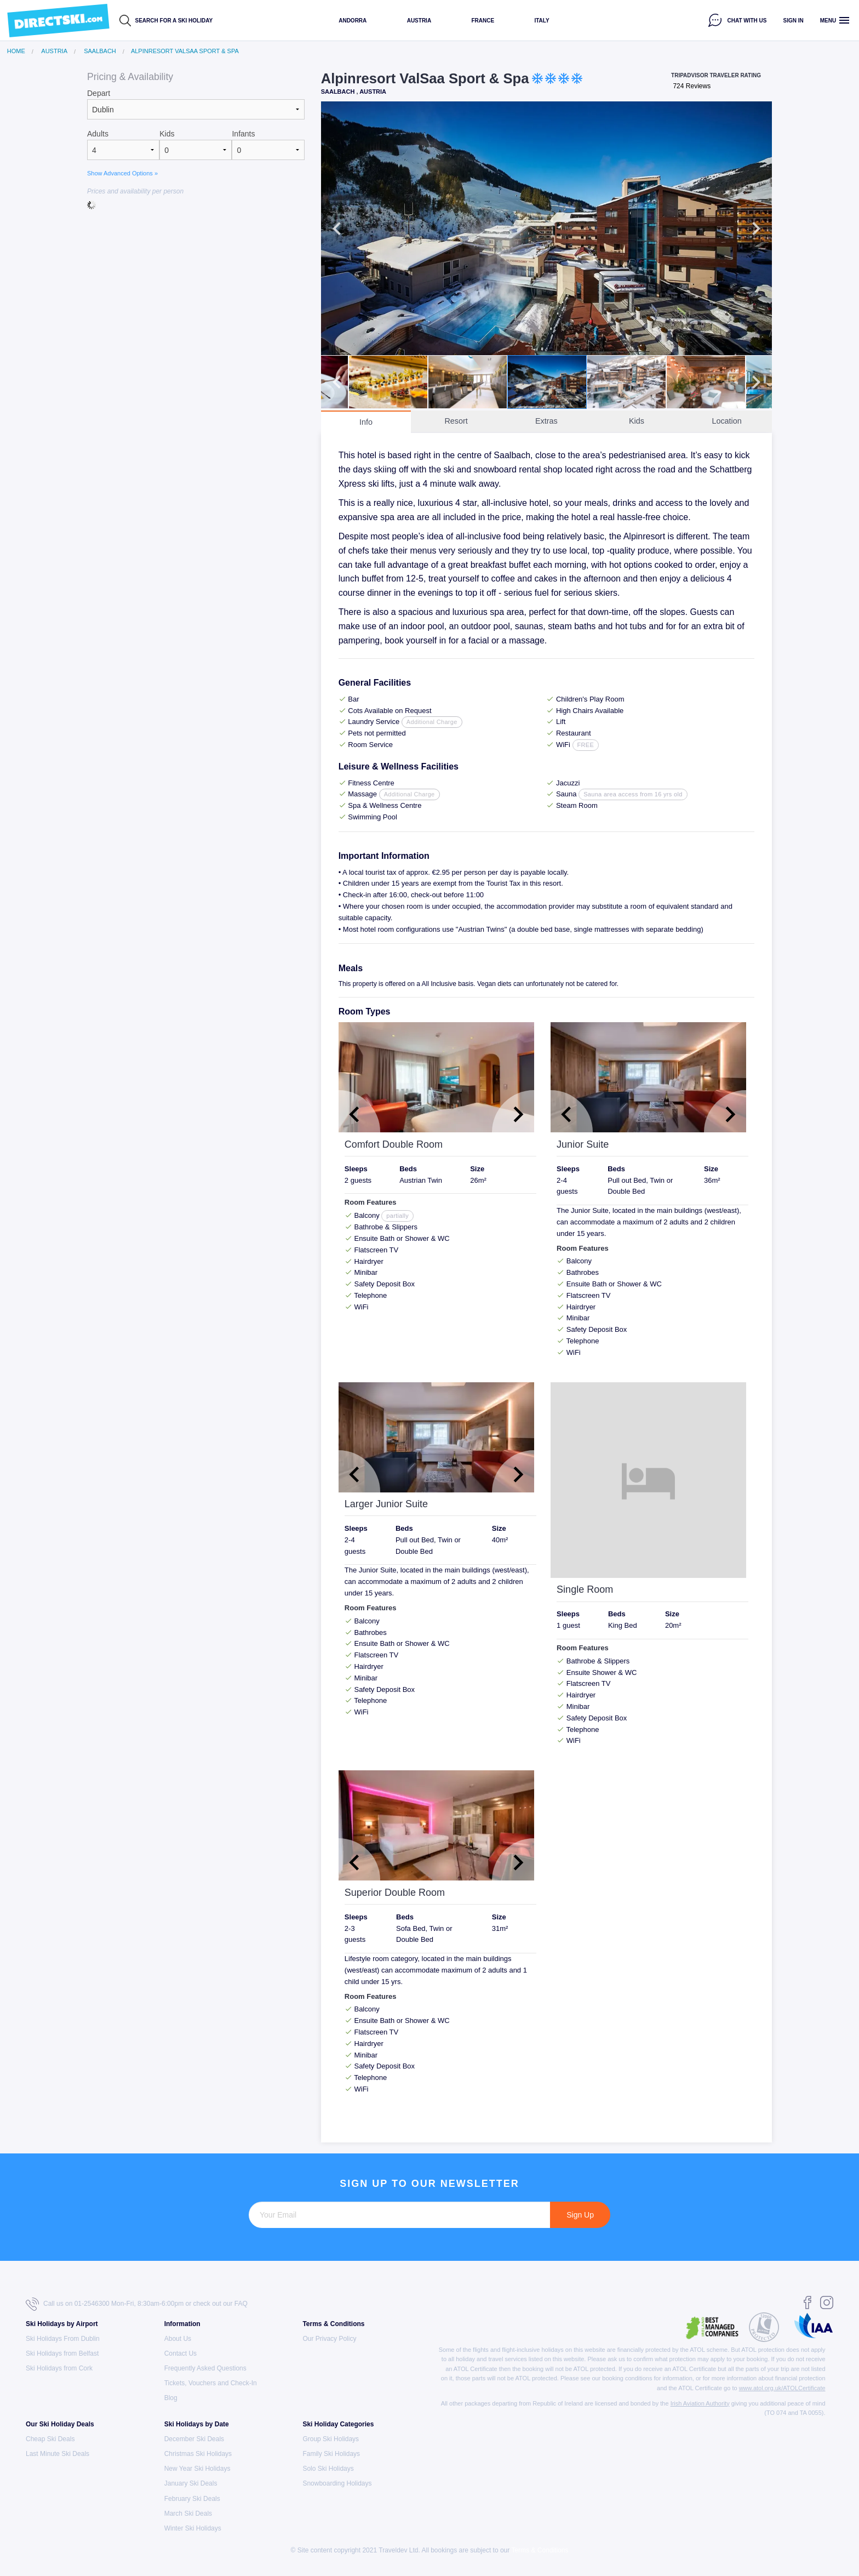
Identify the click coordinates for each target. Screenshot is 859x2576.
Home (16, 51)
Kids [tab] (636, 421)
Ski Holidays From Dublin (63, 2339)
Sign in (793, 21)
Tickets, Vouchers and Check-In (210, 2383)
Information (182, 2324)
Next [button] (756, 228)
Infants (243, 133)
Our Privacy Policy (329, 2339)
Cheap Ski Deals (50, 2439)
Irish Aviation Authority (700, 2403)
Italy (541, 21)
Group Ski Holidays (330, 2439)
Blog (170, 2398)
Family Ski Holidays (331, 2454)
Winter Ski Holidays (192, 2528)
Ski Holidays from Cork (59, 2368)
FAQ (241, 2303)
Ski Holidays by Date (196, 2424)
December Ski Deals (194, 2439)
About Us (177, 2339)
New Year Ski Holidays (197, 2468)
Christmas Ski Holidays (198, 2454)
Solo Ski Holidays (327, 2468)
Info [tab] (366, 422)
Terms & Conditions (333, 2324)
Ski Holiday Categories (338, 2424)
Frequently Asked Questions (205, 2368)
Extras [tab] (546, 421)
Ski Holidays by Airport (62, 2324)
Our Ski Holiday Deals (60, 2424)
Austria (419, 21)
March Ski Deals (188, 2513)
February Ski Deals (192, 2499)
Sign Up (580, 2214)
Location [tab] (726, 421)
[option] (546, 228)
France (482, 21)
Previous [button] (337, 228)
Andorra (352, 21)
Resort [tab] (455, 421)
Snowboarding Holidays (336, 2483)
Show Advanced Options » (122, 173)
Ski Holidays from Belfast (62, 2353)
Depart (98, 93)
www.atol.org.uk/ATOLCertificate (782, 2388)
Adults (97, 133)
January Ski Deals (190, 2483)
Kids (166, 133)
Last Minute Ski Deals (57, 2454)
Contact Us (180, 2353)
